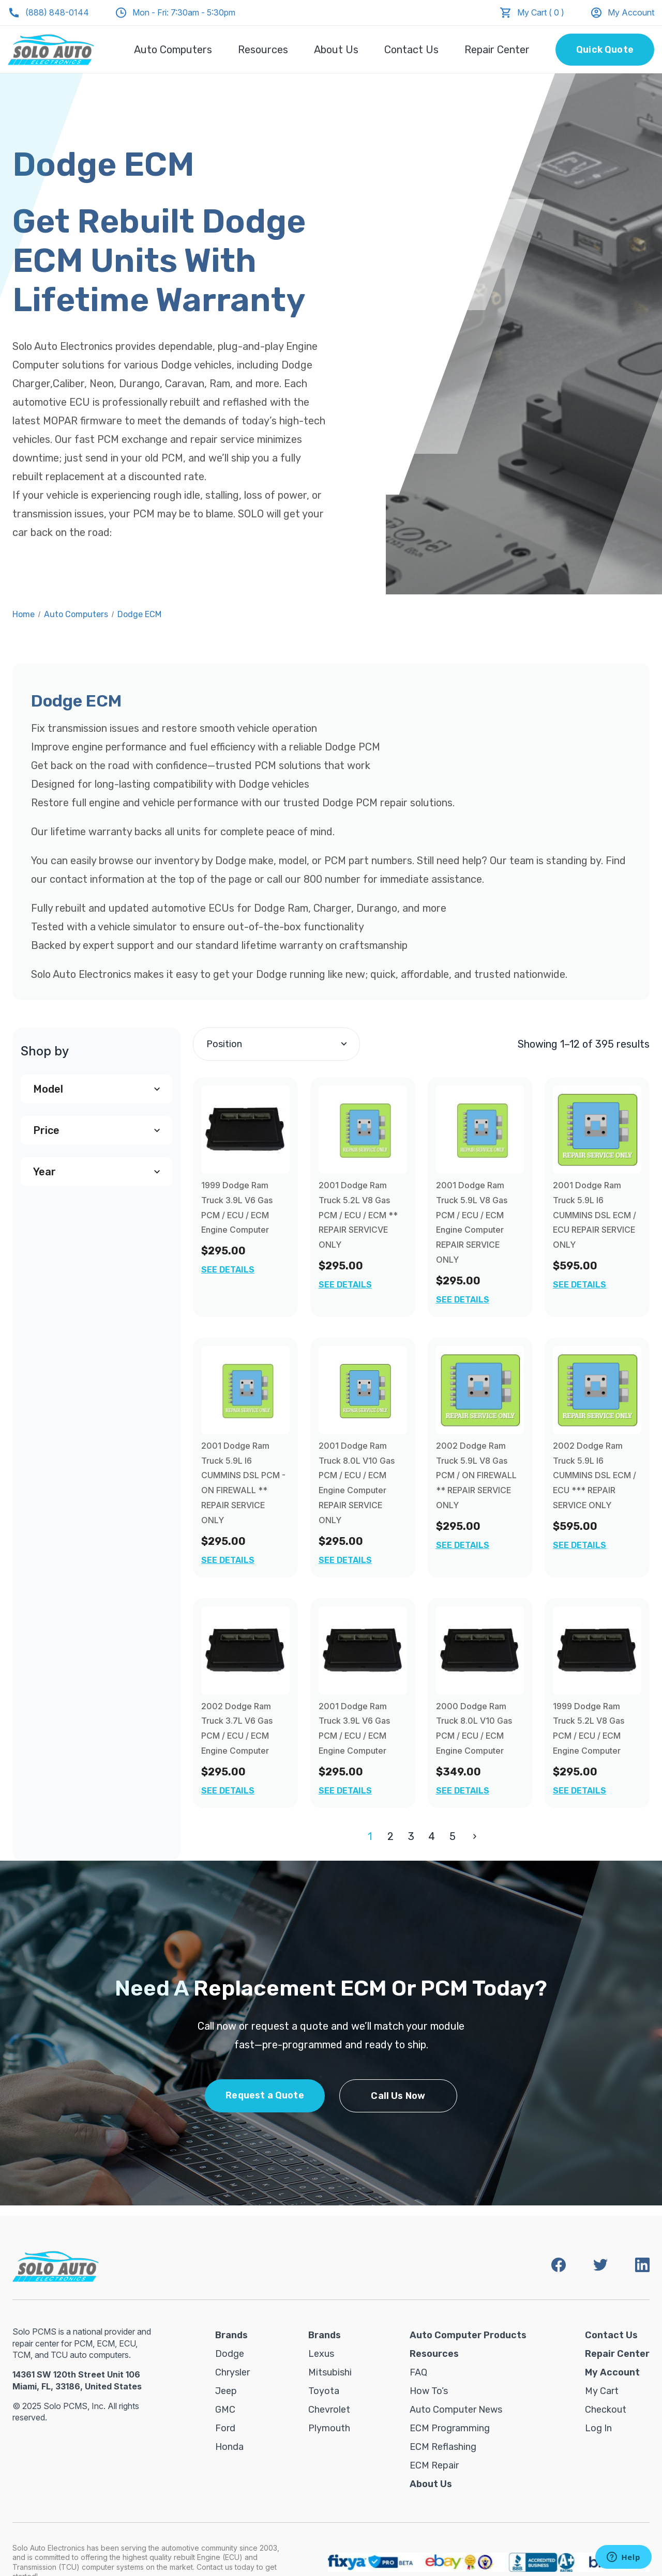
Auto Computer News (456, 2409)
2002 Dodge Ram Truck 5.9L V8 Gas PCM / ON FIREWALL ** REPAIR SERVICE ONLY (476, 1475)
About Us (336, 49)
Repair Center (497, 49)
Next (473, 1836)
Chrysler (232, 2372)
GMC (225, 2409)
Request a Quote (264, 2095)
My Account (622, 12)
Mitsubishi (330, 2372)
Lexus (321, 2353)
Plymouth (329, 2428)
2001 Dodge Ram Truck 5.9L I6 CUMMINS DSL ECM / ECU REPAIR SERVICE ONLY (594, 1215)
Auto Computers (173, 49)
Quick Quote (605, 49)
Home (23, 614)
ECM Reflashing (443, 2446)
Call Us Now (398, 2096)
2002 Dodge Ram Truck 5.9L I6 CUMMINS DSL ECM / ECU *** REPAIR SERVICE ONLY (594, 1475)
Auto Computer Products (468, 2335)
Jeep (226, 2391)
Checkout (605, 2409)
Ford (225, 2428)
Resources (263, 49)
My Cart (602, 2391)
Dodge (229, 2353)
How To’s (429, 2391)
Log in (598, 2428)
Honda (229, 2446)
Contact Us (411, 49)
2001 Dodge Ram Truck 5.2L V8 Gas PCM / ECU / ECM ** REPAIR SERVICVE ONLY (358, 1215)
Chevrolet (329, 2409)
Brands (231, 2335)
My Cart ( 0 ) (540, 12)
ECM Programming (450, 2428)
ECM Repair (434, 2465)
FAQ (418, 2372)
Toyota (323, 2391)
